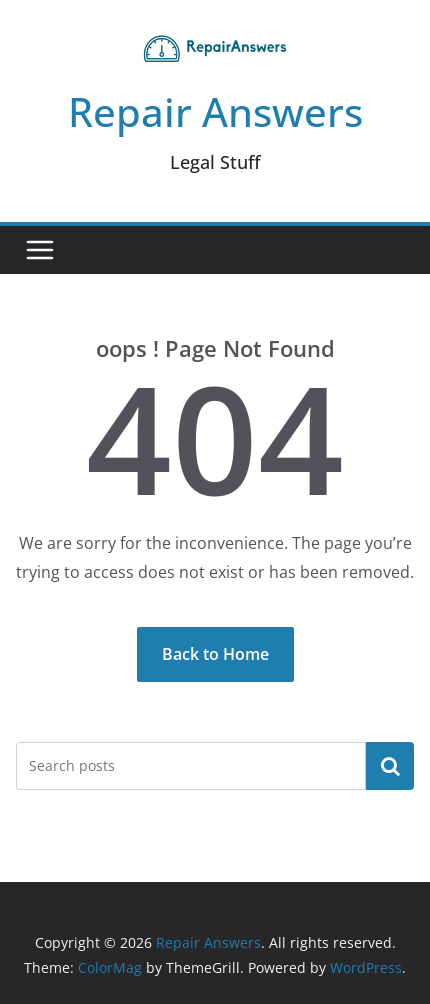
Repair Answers (215, 111)
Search (390, 765)
